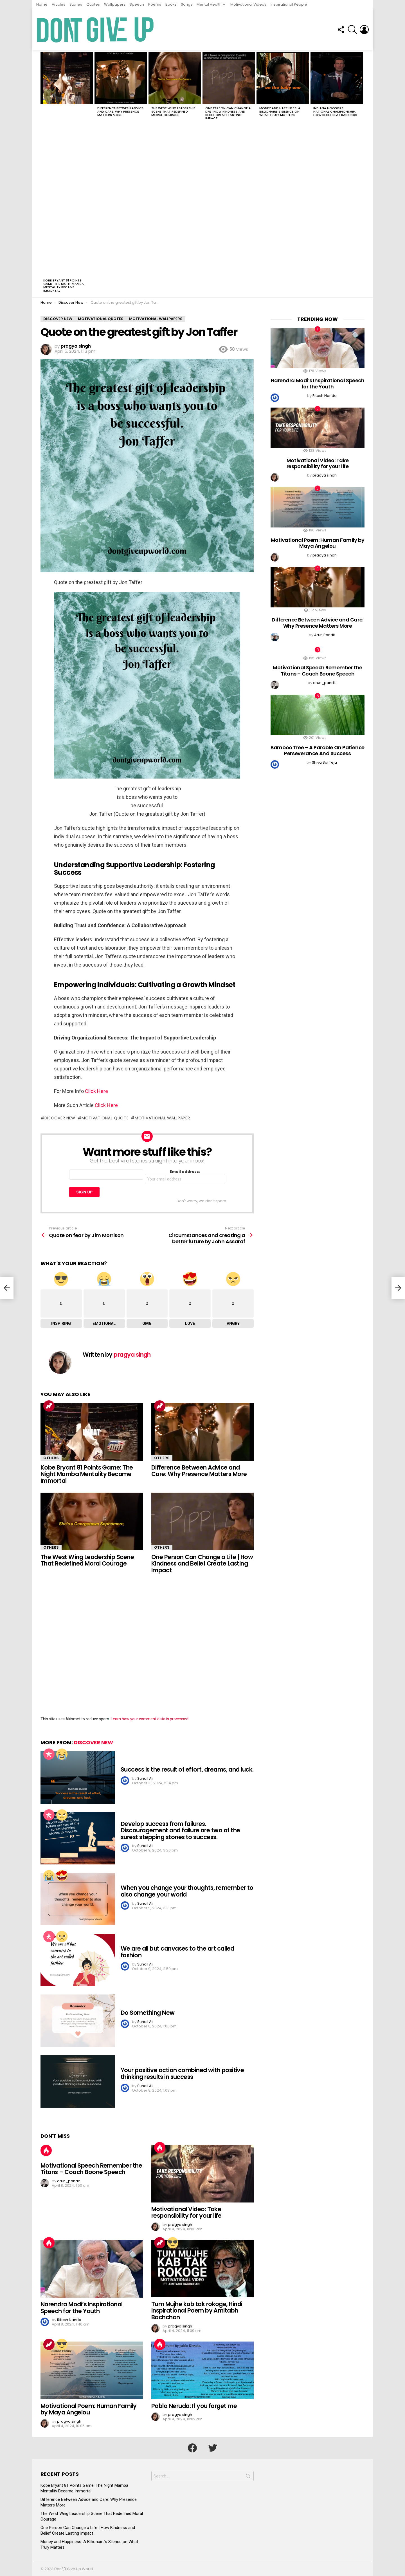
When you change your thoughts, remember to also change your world (187, 1891)
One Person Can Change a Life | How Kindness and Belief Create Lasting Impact (228, 113)
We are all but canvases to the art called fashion (177, 1951)
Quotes (93, 4)
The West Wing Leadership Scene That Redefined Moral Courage (173, 111)
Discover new (59, 1118)
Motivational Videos (248, 4)
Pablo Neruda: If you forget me (194, 2406)
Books (171, 4)
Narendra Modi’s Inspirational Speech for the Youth (81, 2307)
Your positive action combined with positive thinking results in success (182, 2073)
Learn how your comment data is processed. (150, 1719)
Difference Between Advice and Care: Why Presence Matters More (120, 111)
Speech (137, 4)
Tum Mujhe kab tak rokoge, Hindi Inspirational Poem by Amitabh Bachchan (196, 2310)
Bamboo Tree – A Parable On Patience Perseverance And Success (317, 750)
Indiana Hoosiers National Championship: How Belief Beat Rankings (335, 111)
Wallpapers (114, 4)
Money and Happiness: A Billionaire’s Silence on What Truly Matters (279, 111)
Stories (75, 4)
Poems (154, 4)
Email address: (185, 1177)
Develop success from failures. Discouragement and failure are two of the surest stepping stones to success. (180, 1830)
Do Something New (148, 2013)
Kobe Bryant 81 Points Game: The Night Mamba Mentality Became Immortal (63, 285)
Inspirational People (289, 4)
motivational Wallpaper (162, 1118)
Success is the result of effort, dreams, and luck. (187, 1769)
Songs (186, 4)
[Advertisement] (66, 191)
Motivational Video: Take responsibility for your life (186, 2212)
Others (51, 1458)
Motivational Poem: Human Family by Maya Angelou (88, 2409)
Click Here (96, 1091)
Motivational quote (105, 1118)
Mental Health (209, 4)
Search (248, 2477)
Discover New (93, 1742)
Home (42, 4)
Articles (58, 4)
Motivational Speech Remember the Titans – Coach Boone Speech (91, 2168)
